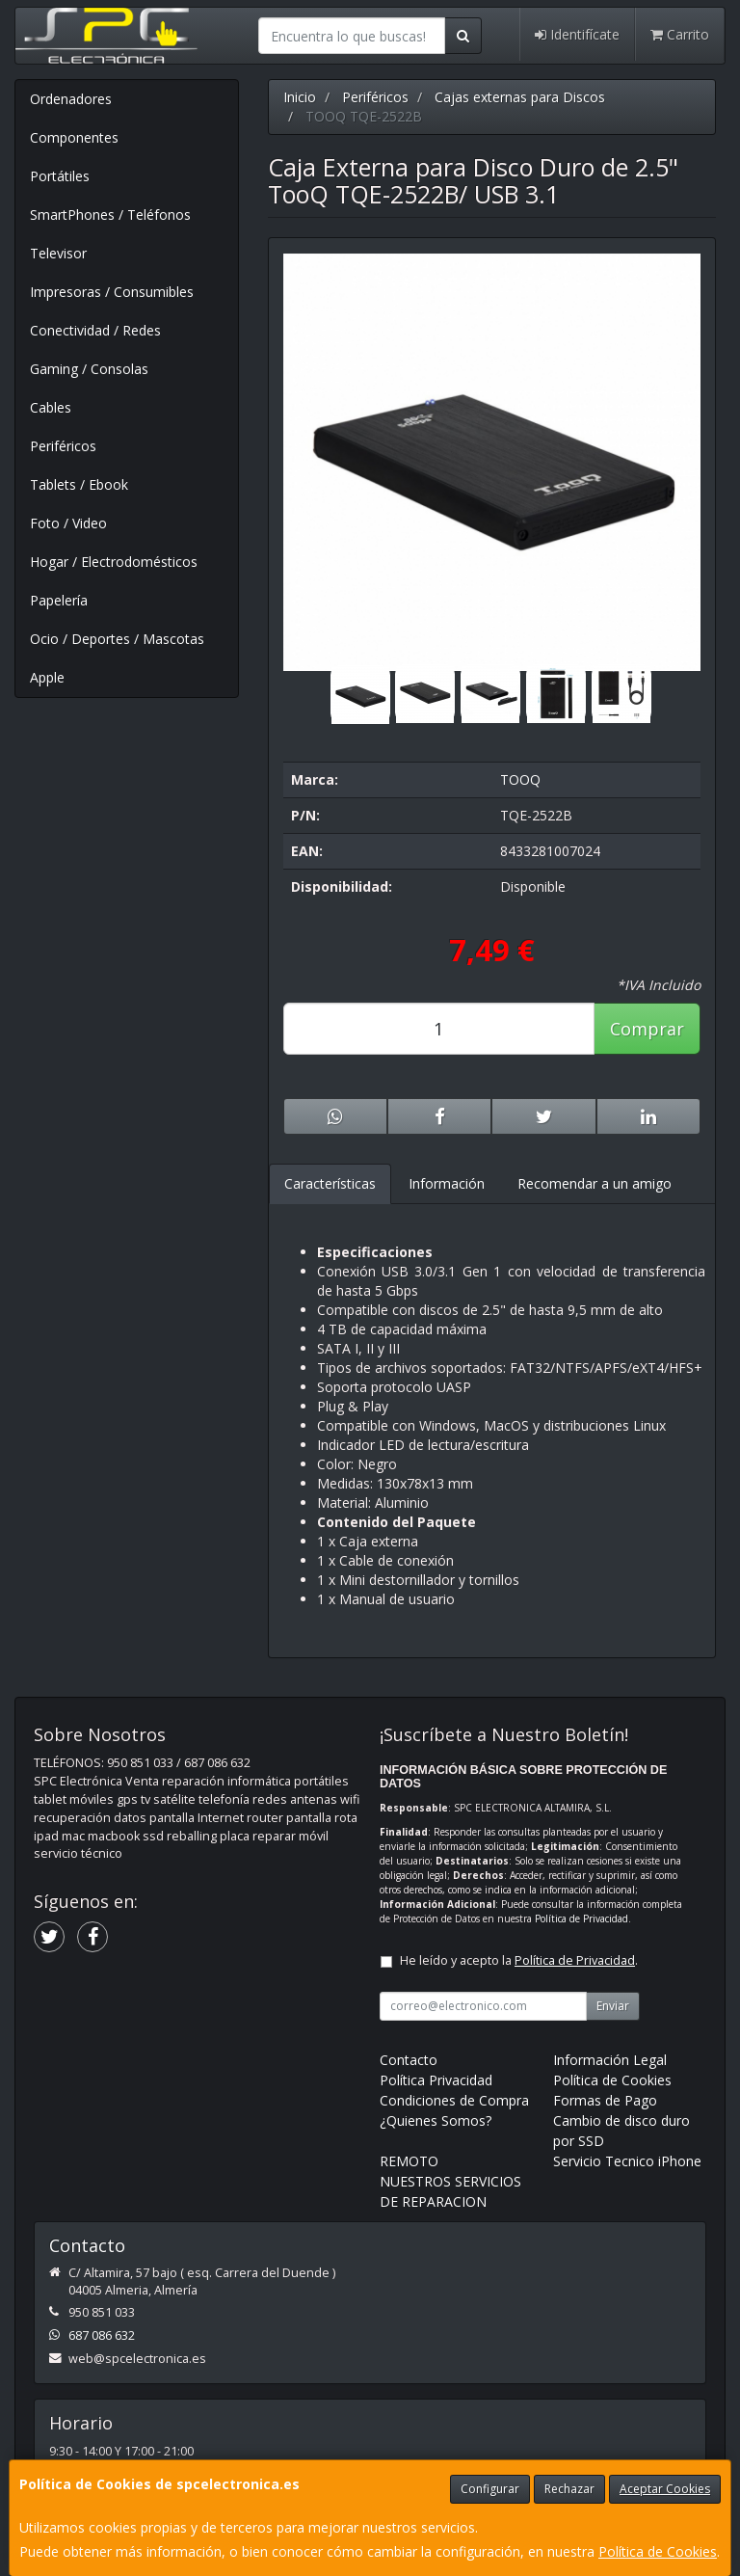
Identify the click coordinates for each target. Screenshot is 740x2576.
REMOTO (409, 2161)
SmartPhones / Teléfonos (110, 214)
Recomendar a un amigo (594, 1183)
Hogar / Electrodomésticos (114, 561)
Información (447, 1183)
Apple (47, 677)
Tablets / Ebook (79, 484)
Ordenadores (71, 99)
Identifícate (577, 34)
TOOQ (520, 779)
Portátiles (60, 176)
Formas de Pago (605, 2100)
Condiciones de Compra (454, 2100)
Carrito (679, 34)
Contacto (408, 2060)
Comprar (647, 1028)
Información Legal (610, 2060)
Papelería (59, 600)
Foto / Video (68, 523)
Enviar (612, 2006)
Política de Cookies (657, 2551)
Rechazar (569, 2489)
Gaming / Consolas (89, 369)
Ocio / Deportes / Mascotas (117, 639)
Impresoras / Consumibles (112, 291)
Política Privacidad (436, 2080)
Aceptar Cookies (665, 2489)
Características (330, 1183)
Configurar (490, 2489)
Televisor (58, 253)
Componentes (74, 137)
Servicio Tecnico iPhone (627, 2161)
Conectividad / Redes (95, 330)
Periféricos (63, 446)
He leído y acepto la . (519, 1960)
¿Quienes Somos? (435, 2120)
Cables (50, 407)
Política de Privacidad (581, 1918)
